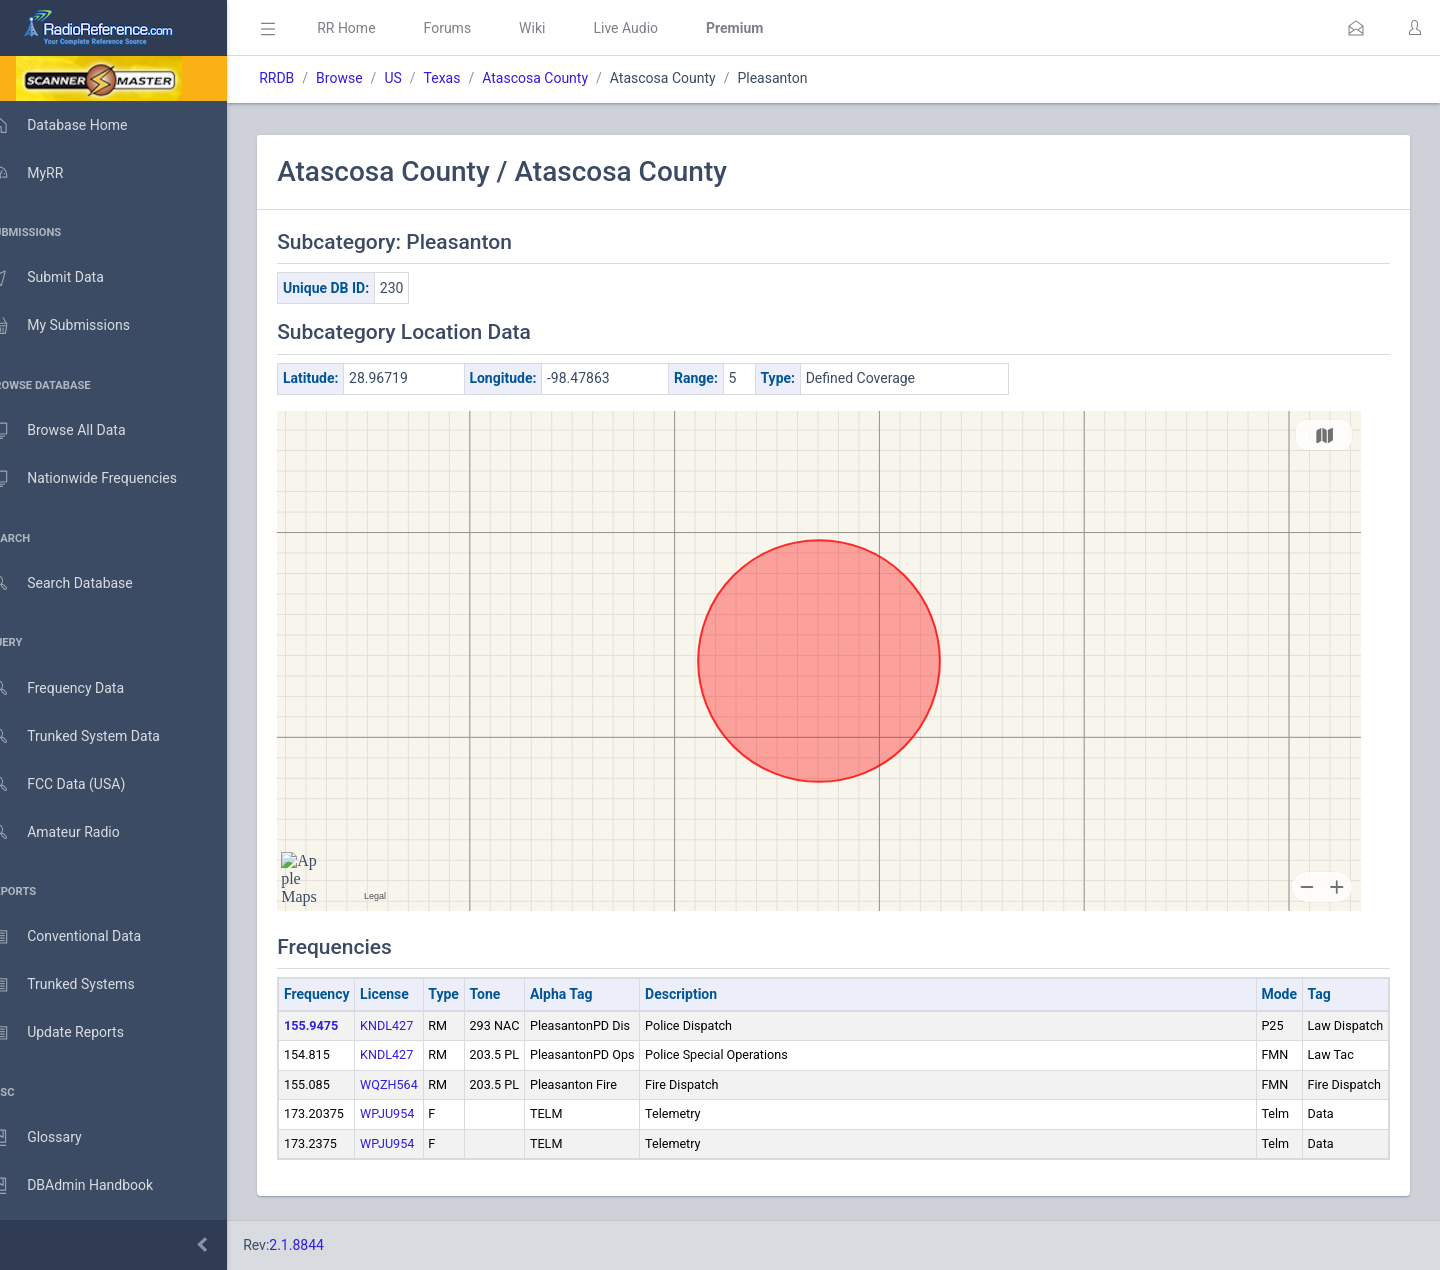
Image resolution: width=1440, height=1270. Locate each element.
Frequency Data (76, 688)
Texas (470, 78)
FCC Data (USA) (77, 784)
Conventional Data (85, 937)
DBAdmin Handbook (91, 1186)
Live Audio (654, 28)
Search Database (81, 583)
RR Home (375, 28)
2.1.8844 (325, 1245)
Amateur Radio (74, 832)
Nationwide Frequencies (103, 479)
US (421, 78)
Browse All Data (77, 431)
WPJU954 (416, 1113)
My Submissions (79, 326)
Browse (368, 78)
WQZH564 (418, 1084)
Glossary (55, 1138)
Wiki (561, 28)
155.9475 (340, 1025)
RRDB (305, 78)
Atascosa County (564, 78)
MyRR (46, 173)
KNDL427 (415, 1025)
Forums (476, 28)
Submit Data (66, 278)
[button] (1356, 28)
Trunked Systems (81, 985)
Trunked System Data (94, 736)
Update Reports (76, 1033)
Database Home (78, 125)
